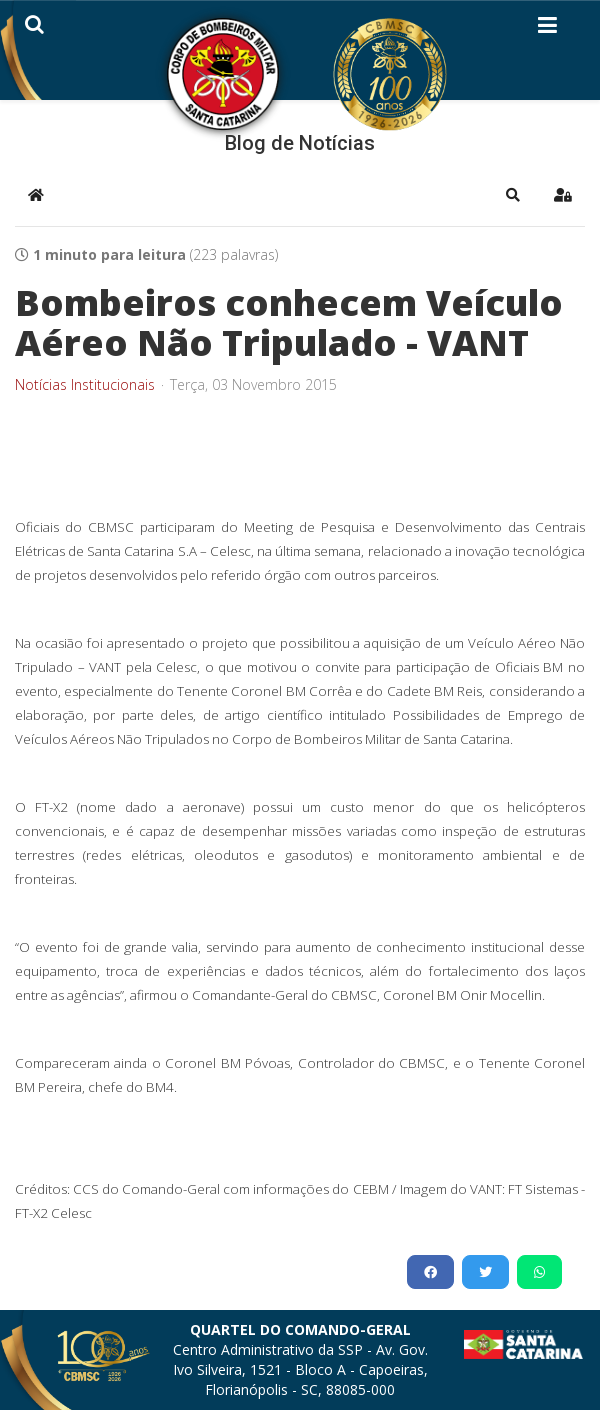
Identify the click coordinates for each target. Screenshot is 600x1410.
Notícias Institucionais (85, 385)
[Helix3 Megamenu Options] (547, 29)
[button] (513, 195)
